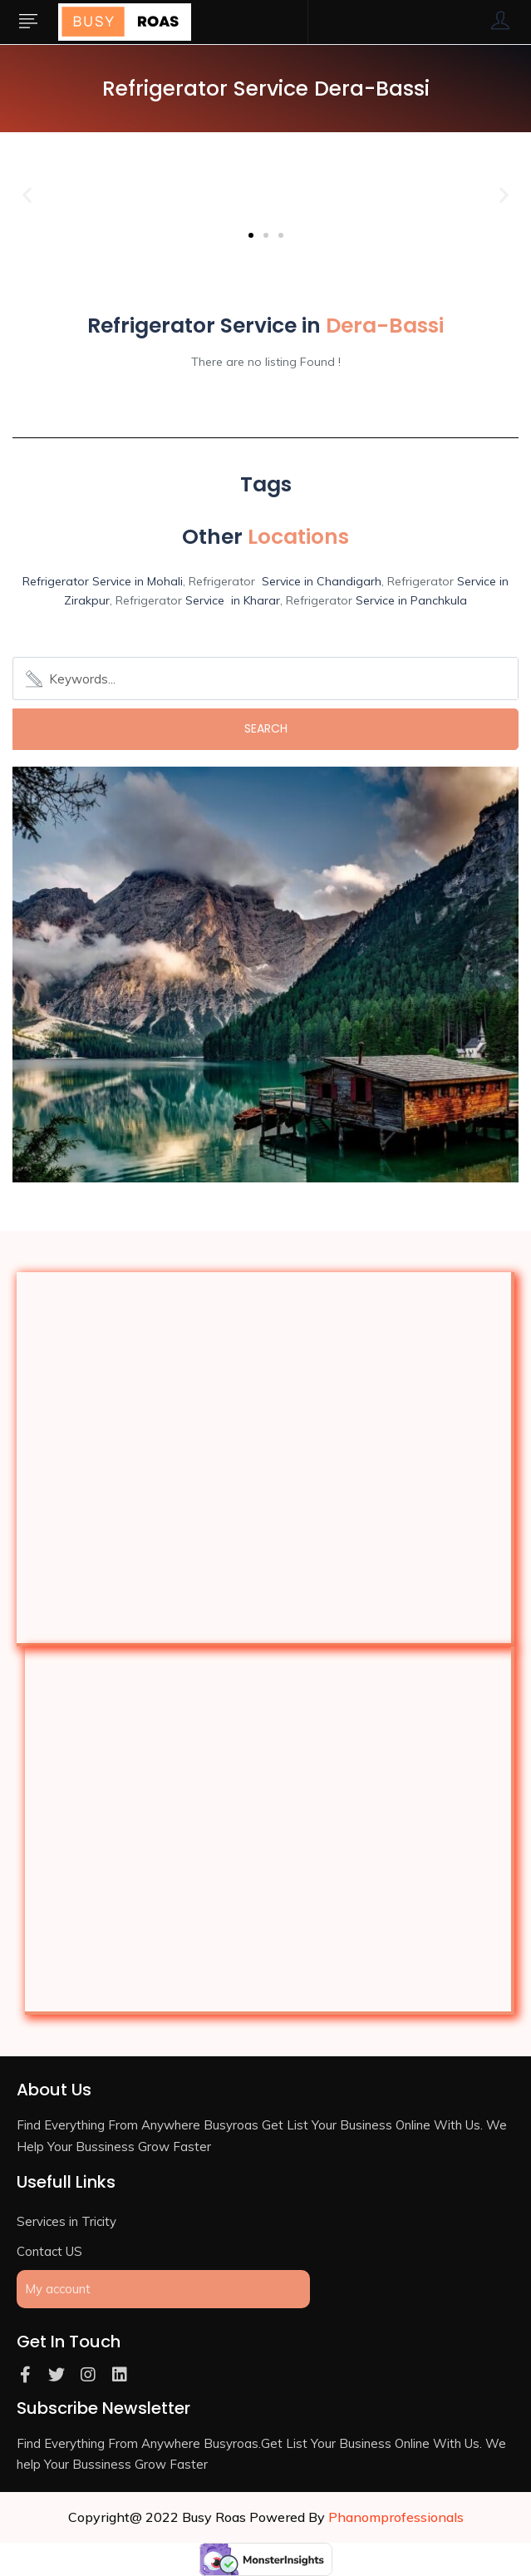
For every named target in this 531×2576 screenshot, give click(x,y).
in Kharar (252, 600)
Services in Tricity (66, 2221)
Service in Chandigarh (321, 581)
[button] (250, 235)
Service (476, 581)
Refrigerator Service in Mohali (102, 581)
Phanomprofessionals (396, 2517)
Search (266, 728)
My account (58, 2289)
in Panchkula (431, 600)
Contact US (49, 2251)
